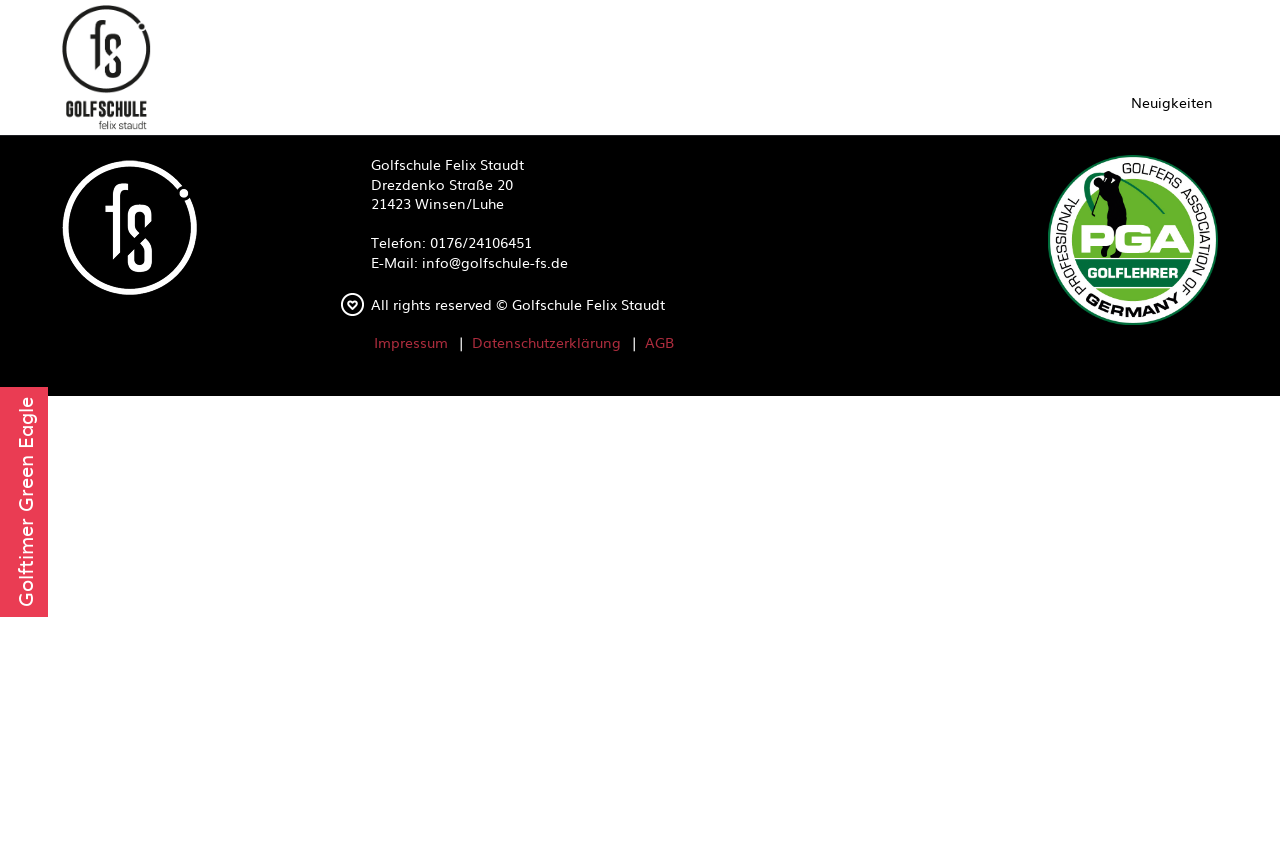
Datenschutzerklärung (546, 342)
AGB (659, 342)
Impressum (411, 342)
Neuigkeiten (1172, 102)
